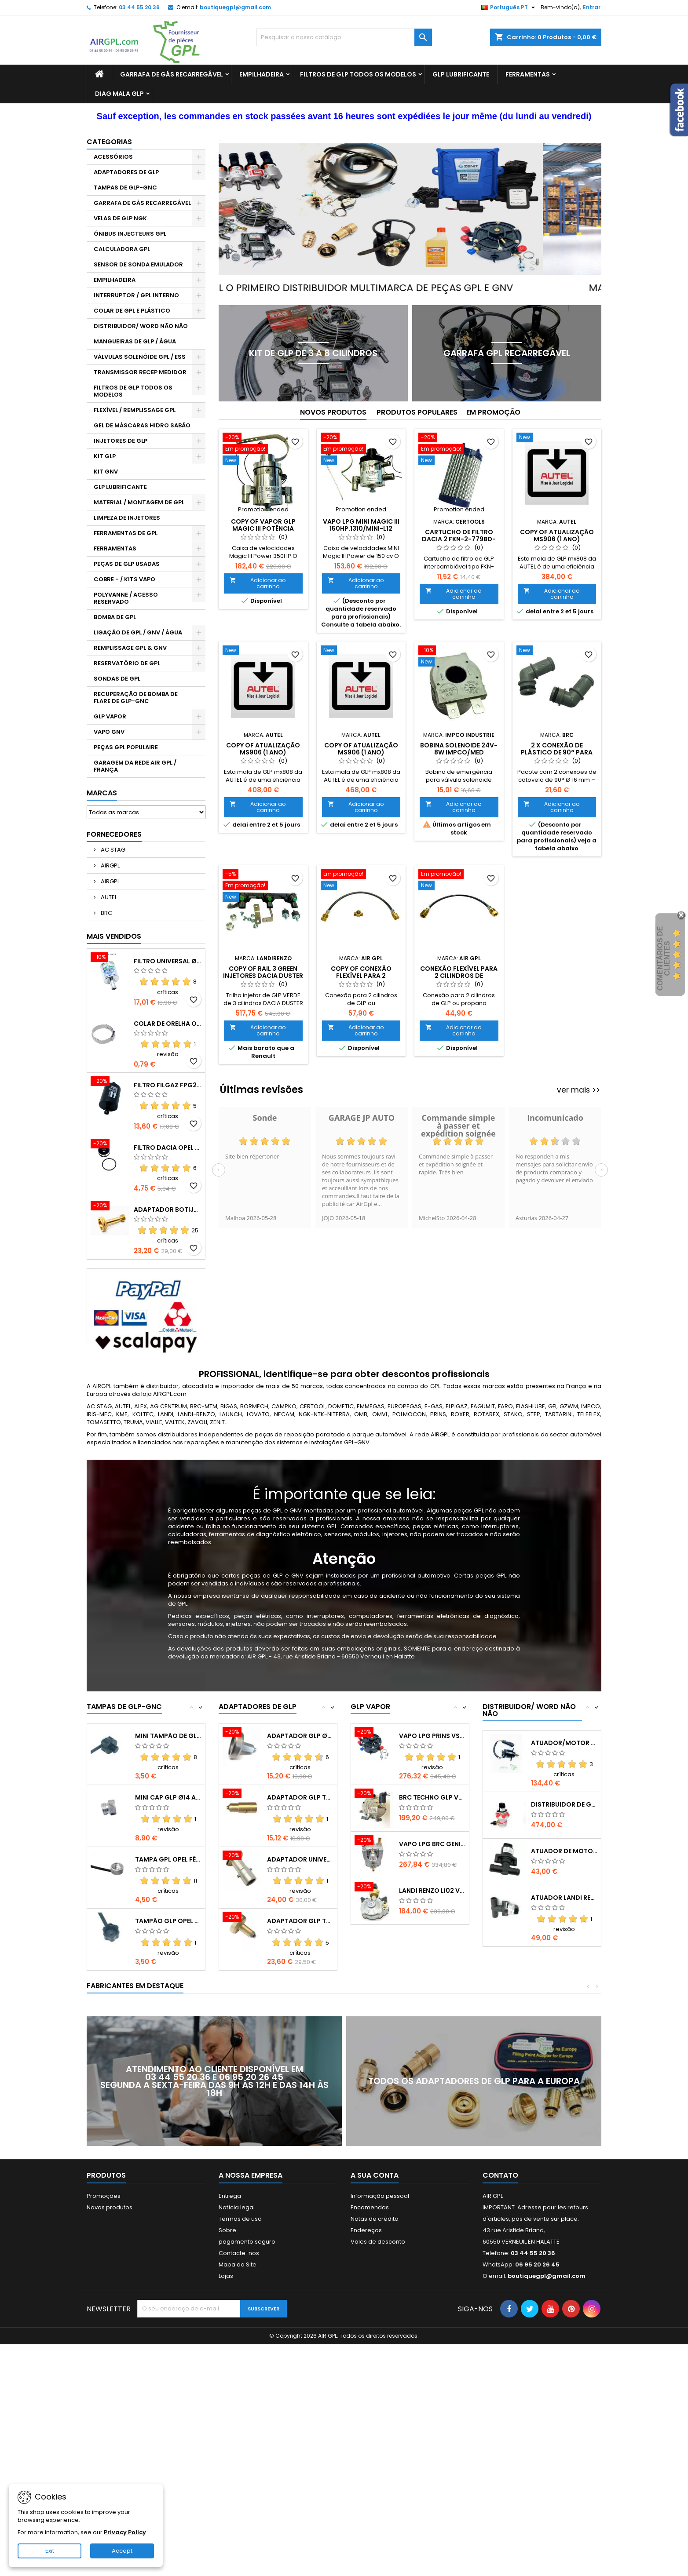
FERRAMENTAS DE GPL (125, 533)
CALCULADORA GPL (122, 249)
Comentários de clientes (663, 958)
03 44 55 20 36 (139, 7)
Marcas (102, 793)
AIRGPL (109, 865)
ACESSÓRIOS (113, 157)
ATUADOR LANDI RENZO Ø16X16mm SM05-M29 (564, 1897)
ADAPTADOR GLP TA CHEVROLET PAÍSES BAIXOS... (300, 1797)
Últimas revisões (261, 1090)
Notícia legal (237, 2207)
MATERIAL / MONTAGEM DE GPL (139, 502)
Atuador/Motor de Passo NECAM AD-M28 (564, 1742)
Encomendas (370, 2207)
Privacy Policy (125, 2532)
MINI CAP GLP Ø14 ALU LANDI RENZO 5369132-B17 (168, 1797)
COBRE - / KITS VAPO (124, 579)
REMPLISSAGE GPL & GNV (130, 648)
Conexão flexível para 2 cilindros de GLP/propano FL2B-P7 (459, 975)
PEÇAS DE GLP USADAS (127, 564)
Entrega (230, 2196)
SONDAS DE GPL (117, 678)
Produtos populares (417, 412)
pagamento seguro (247, 2241)
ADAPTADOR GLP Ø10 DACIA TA (300, 1735)
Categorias (109, 142)
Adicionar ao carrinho (257, 583)
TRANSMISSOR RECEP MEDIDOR (140, 372)
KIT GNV (106, 471)
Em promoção (493, 412)
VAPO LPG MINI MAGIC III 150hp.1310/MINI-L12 (361, 525)
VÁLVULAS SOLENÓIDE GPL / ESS (140, 357)
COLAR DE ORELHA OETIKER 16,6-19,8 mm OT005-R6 (167, 1023)
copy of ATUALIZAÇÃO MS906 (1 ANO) (557, 535)
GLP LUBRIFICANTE (460, 74)
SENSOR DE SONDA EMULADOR (138, 264)
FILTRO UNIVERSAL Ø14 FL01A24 (167, 961)
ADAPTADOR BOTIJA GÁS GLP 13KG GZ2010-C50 (167, 1209)
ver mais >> (578, 1090)
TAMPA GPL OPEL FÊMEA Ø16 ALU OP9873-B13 (168, 1859)
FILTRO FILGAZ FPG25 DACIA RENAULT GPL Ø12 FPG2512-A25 (167, 1085)
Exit (49, 2551)
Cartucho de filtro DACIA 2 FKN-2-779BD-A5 (459, 539)
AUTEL (108, 897)
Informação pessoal (380, 2196)
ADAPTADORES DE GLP (126, 172)
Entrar (591, 7)
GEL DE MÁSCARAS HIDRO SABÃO (142, 425)
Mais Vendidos (114, 936)
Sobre (227, 2230)
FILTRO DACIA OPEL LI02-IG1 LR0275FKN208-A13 (167, 1147)
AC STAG (112, 849)
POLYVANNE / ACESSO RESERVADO (126, 598)
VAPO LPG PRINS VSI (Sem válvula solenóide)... (432, 1735)
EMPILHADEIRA (261, 74)
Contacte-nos (239, 2253)
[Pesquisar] (344, 37)
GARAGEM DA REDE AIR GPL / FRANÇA (135, 766)
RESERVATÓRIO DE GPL (127, 663)
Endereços (366, 2230)
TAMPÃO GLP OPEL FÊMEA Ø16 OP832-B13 (168, 1920)
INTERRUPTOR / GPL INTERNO (136, 295)
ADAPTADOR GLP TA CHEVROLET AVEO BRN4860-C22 (300, 1920)
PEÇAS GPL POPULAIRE (126, 747)
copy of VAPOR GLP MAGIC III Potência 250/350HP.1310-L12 (263, 528)
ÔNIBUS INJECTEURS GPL (130, 234)
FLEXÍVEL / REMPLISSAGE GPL (135, 410)
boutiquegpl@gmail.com (235, 7)
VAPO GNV (109, 732)
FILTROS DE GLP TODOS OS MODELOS (358, 74)
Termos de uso (240, 2219)
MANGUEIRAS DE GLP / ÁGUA (135, 341)
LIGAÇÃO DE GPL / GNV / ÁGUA (138, 632)
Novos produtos (333, 412)
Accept (122, 2551)
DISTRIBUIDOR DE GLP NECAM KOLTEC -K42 (564, 1804)
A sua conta (375, 2175)
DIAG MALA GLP (119, 93)
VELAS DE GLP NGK (120, 218)
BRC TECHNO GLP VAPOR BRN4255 (432, 1797)
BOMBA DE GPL (115, 617)
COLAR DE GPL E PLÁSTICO (132, 310)
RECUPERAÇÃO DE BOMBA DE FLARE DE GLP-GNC (136, 697)
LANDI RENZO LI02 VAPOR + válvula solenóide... (432, 1890)
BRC (105, 913)
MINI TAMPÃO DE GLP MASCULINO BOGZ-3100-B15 (168, 1735)
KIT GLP (105, 456)
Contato (500, 2175)
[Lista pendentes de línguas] (509, 7)
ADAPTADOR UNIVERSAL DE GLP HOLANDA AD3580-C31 (300, 1859)
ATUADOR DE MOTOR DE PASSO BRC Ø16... (564, 1851)
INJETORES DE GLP (120, 441)
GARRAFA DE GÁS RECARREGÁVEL (171, 74)
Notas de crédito (375, 2219)
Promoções (104, 2196)
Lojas (226, 2276)
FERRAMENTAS (527, 74)
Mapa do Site (237, 2264)
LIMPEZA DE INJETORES (127, 518)
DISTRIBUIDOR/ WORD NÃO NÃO (141, 326)
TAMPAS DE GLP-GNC (125, 187)
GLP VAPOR (110, 716)
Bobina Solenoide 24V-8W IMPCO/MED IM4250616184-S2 (459, 752)
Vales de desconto (378, 2241)
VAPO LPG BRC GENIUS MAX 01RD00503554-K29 (432, 1843)
